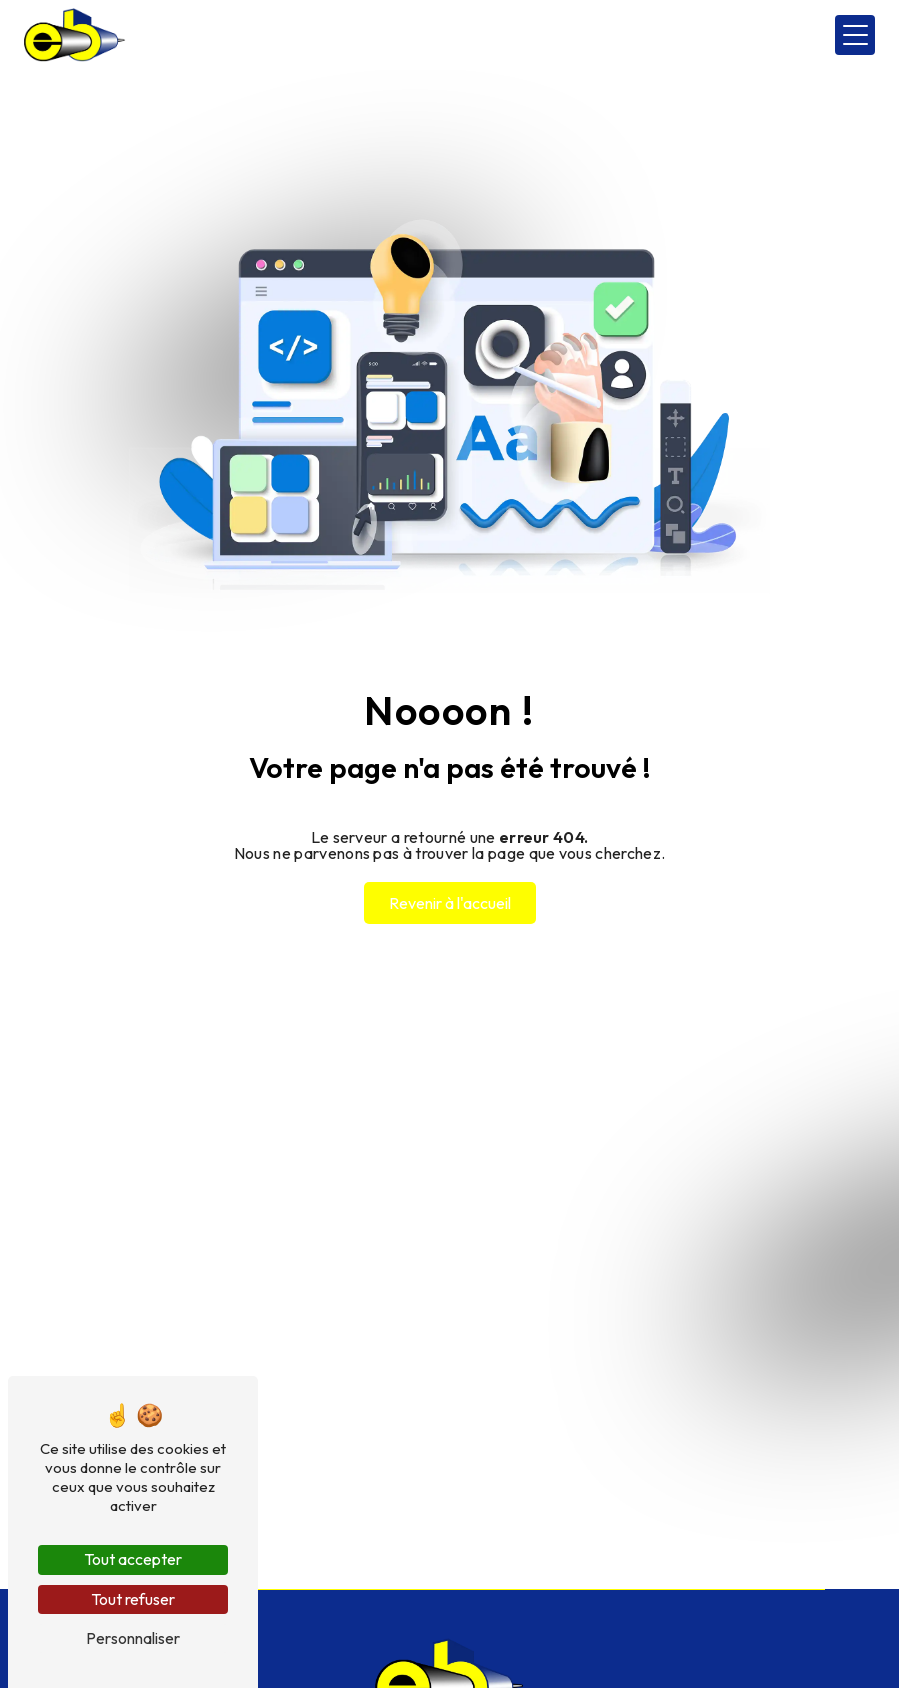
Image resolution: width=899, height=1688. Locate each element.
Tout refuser (133, 1599)
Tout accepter (133, 1559)
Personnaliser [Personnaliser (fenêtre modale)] (133, 1638)
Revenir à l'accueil (450, 903)
